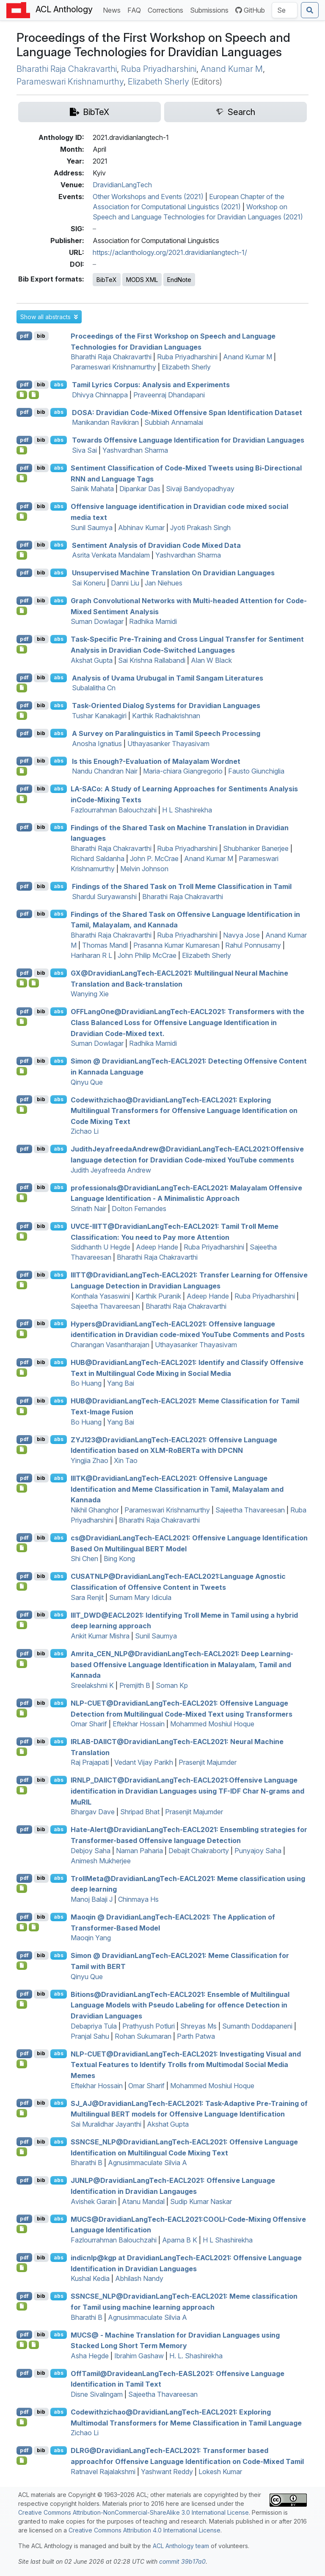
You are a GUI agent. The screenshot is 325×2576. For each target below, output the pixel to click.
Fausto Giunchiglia (256, 771)
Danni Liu (125, 583)
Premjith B (134, 1685)
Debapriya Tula (94, 2026)
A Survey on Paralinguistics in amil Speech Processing (166, 733)
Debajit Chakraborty (198, 1850)
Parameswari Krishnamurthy (70, 82)
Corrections (167, 9)
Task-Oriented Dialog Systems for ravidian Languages (166, 705)
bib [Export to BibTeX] (41, 336)
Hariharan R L (91, 955)
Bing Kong (119, 1558)
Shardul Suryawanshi (104, 896)
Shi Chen (84, 1558)
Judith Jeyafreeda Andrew (111, 1170)
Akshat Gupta (92, 660)
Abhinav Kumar (141, 527)
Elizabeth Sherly (158, 82)
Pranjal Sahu (90, 2036)
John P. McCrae (154, 858)
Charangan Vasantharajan (110, 1344)
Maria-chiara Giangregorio (183, 771)
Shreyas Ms (198, 2026)
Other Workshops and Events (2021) (148, 196)
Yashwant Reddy (167, 2471)
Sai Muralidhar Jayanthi (106, 2124)
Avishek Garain (93, 2201)
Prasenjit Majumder (208, 1762)
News (113, 9)
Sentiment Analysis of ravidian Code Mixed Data (156, 545)
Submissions (211, 9)
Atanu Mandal (143, 2201)
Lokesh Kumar (220, 2471)
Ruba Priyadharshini (158, 69)
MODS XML (142, 279)
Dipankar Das (139, 488)
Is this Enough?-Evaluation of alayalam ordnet (156, 761)
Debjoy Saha (90, 1850)
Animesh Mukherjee (101, 1861)
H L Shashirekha (187, 810)
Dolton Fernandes (139, 1208)
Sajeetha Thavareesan (105, 1306)
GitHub (250, 10)
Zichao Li (85, 1131)
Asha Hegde (90, 2356)
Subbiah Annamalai (173, 422)
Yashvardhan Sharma (135, 450)
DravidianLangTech (122, 184)
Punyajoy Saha (257, 1850)
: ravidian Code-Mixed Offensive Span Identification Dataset (187, 412)
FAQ (135, 9)
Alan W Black (211, 660)
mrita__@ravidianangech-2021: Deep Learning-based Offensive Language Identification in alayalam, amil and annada (182, 1664)
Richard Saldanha (97, 858)
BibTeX (106, 279)
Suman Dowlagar (97, 621)
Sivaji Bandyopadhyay (200, 488)
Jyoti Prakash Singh (200, 527)
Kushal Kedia (90, 2278)
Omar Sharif (89, 1724)
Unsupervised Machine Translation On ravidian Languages (173, 573)
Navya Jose (241, 935)
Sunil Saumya (92, 527)
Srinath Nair (88, 1208)
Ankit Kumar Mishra (100, 1636)
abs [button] (58, 384)
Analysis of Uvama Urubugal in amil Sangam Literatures (167, 677)
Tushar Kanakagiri (99, 715)
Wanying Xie (90, 994)
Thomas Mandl (105, 945)
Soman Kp (172, 1685)
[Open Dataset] (34, 395)
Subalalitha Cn (94, 688)
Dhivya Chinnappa (100, 395)
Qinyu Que (87, 1082)
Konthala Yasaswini (100, 1296)
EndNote (179, 279)
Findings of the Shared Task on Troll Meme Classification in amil (182, 886)
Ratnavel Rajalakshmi (103, 2471)
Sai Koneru (88, 583)
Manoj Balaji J (92, 1899)
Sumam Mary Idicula (140, 1597)
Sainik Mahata (92, 488)
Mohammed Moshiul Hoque (212, 1724)
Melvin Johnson (144, 868)
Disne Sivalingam (97, 2394)
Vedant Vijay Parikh (143, 1762)
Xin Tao (126, 1460)
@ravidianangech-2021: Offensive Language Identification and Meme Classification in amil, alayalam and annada (177, 1489)
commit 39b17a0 (182, 2561)
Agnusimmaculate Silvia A (147, 2162)
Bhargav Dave (93, 1812)
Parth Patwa (196, 2036)
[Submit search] (310, 10)
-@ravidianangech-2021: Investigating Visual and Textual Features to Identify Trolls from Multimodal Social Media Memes (186, 2064)
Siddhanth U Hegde (100, 1247)
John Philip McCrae (147, 955)
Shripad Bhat (140, 1812)
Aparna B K (179, 2240)
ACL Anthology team (181, 2545)
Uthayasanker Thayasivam (168, 743)
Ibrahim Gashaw (139, 2356)
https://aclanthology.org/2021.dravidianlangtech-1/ (170, 252)
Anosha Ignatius (97, 743)
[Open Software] (22, 395)
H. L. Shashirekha (196, 2356)
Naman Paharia (139, 1850)
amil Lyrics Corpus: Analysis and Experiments (151, 384)
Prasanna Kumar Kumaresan (176, 945)
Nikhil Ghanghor (95, 1510)
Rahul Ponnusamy (253, 945)
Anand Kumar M (232, 69)
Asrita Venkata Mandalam (111, 555)
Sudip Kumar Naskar (201, 2201)
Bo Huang (86, 1383)
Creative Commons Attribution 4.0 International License (144, 2530)
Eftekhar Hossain (139, 1724)
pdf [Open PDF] (24, 336)
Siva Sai (84, 450)
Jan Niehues (163, 583)
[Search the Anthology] (284, 10)
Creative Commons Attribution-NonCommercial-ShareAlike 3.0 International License (133, 2512)
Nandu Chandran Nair (105, 771)
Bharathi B (86, 2162)
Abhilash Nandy (139, 2278)
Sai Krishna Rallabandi (151, 660)
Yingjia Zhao (89, 1460)
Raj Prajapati (90, 1762)
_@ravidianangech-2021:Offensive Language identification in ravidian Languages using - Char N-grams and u (187, 1791)
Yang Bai (120, 1383)
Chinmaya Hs (138, 1899)
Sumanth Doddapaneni (257, 2026)
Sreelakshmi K (92, 1685)
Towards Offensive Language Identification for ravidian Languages (188, 440)
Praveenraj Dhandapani (169, 395)
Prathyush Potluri (148, 2026)
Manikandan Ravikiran (105, 422)
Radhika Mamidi (153, 621)
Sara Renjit (87, 1597)
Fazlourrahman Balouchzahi (114, 810)
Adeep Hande (157, 1247)
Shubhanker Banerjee (256, 848)
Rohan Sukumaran (143, 2036)
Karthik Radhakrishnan (166, 715)
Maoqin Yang (91, 1937)
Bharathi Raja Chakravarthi (67, 69)
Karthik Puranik (158, 1296)
